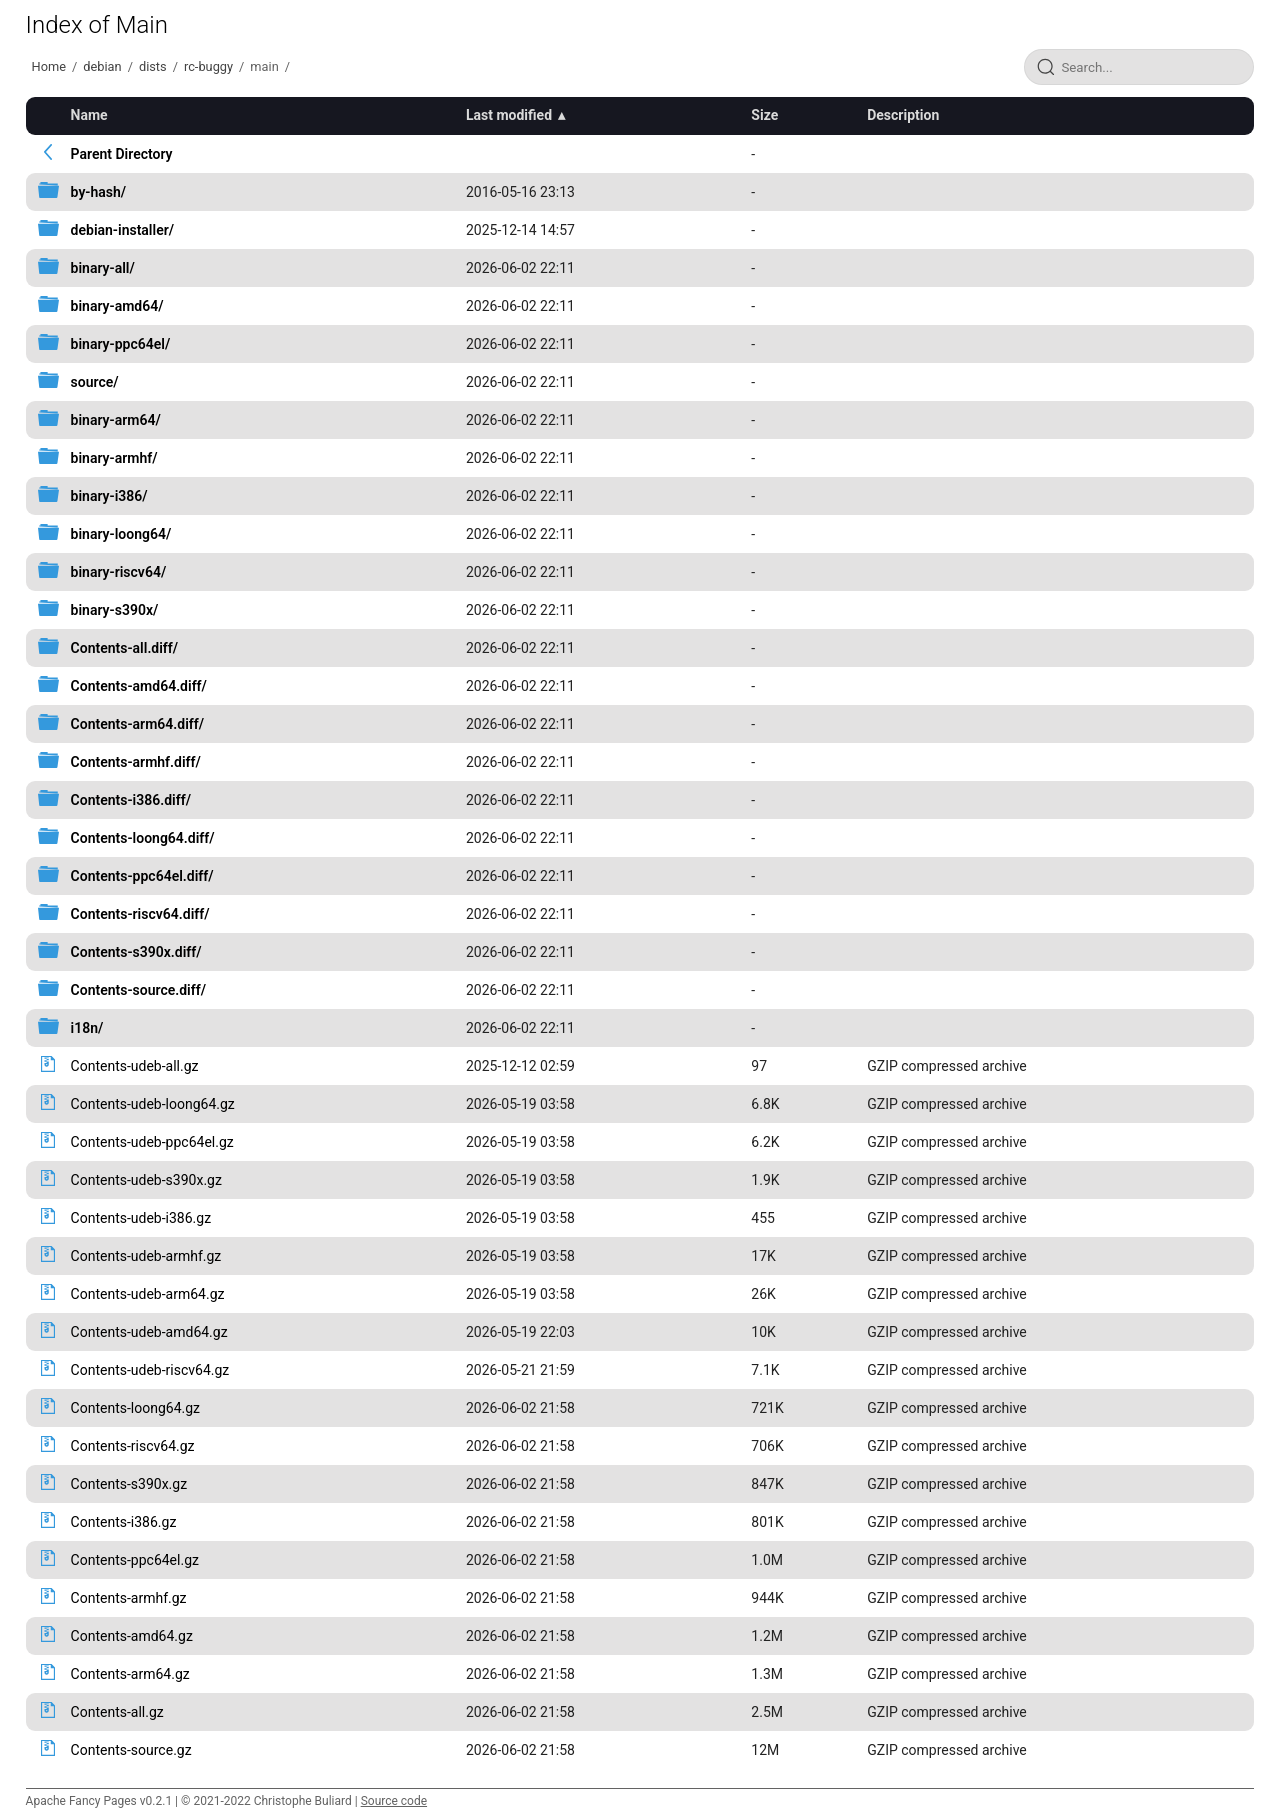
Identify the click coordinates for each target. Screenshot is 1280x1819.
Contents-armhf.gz (129, 1598)
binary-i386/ (109, 496)
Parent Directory (122, 154)
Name (89, 115)
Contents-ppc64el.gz (135, 1560)
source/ (95, 382)
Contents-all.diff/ (125, 648)
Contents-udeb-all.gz (135, 1066)
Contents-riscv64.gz (133, 1446)
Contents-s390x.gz (129, 1484)
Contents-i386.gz (124, 1522)
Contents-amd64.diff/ (139, 686)
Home (49, 66)
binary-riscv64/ (119, 572)
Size (764, 115)
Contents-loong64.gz (135, 1408)
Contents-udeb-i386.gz (141, 1218)
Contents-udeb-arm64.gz (148, 1294)
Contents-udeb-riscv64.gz (150, 1370)
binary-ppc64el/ (121, 344)
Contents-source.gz (131, 1750)
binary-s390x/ (115, 610)
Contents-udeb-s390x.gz (146, 1180)
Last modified (509, 115)
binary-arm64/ (116, 420)
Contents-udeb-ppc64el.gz (152, 1142)
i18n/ (87, 1028)
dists (153, 66)
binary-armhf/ (114, 458)
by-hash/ (99, 192)
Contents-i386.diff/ (131, 800)
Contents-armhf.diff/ (136, 762)
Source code (394, 1801)
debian (102, 66)
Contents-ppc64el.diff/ (142, 876)
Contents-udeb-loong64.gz (153, 1104)
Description (903, 115)
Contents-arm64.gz (130, 1674)
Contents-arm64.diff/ (137, 724)
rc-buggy (208, 66)
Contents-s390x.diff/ (136, 952)
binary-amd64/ (117, 306)
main (264, 66)
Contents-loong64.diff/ (143, 838)
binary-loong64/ (121, 534)
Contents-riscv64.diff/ (140, 914)
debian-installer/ (122, 230)
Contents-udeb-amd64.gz (149, 1332)
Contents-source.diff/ (138, 990)
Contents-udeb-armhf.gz (146, 1256)
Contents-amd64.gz (132, 1636)
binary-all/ (103, 268)
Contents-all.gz (117, 1712)
